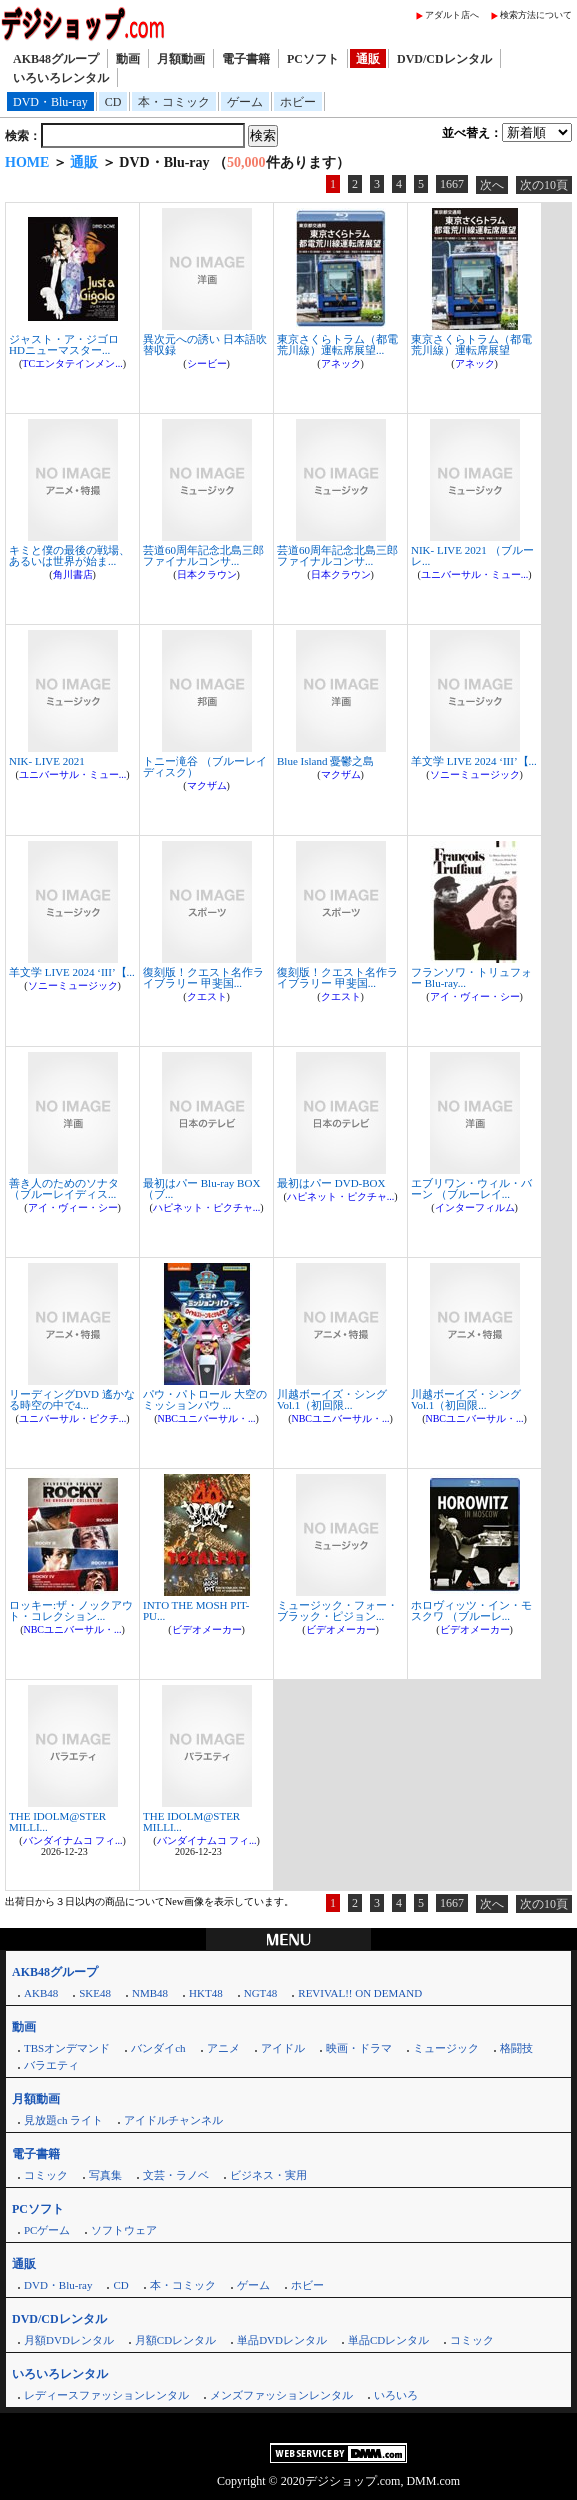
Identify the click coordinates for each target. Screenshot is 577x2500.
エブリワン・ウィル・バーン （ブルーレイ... (471, 1188)
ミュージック (446, 2048)
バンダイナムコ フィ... (73, 1840)
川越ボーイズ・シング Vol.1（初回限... (332, 1399)
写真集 (105, 2175)
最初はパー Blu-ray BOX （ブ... (201, 1188)
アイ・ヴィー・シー (475, 996)
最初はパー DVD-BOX (331, 1183)
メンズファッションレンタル (281, 2395)
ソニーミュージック (475, 774)
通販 (368, 59)
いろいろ (396, 2395)
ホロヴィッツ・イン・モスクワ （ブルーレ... (471, 1610)
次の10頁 (544, 185)
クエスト (207, 996)
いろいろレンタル (61, 78)
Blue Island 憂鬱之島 (325, 761)
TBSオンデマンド (67, 2048)
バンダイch (158, 2048)
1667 (452, 184)
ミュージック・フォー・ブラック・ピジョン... (337, 1610)
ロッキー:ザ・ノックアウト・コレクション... (71, 1610)
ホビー (298, 102)
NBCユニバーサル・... (206, 1418)
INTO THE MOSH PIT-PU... (196, 1610)
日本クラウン (207, 574)
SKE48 (95, 1993)
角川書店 (73, 574)
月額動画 (181, 59)
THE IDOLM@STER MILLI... (57, 1821)
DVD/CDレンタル (444, 59)
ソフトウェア (124, 2230)
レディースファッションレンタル (106, 2395)
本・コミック (174, 102)
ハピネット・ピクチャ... (207, 1207)
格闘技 (516, 2048)
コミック (46, 2175)
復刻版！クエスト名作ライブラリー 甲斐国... (203, 977)
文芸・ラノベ (176, 2175)
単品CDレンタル (388, 2340)
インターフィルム (475, 1207)
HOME (27, 162)
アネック (341, 363)
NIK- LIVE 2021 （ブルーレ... (472, 555)
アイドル (283, 2048)
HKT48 (206, 1993)
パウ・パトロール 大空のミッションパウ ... (205, 1399)
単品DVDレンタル (282, 2340)
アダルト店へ (452, 15)
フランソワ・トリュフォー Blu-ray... (471, 977)
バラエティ (51, 2065)
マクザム (207, 785)
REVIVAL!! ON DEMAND (360, 1993)
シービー (207, 363)
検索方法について (536, 15)
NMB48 (150, 1993)
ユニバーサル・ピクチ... (73, 1418)
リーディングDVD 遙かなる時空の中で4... (72, 1399)
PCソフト (313, 59)
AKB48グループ (56, 59)
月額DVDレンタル (69, 2340)
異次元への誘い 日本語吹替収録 (205, 344)
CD (113, 102)
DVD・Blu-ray (50, 102)
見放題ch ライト (63, 2120)
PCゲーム (47, 2230)
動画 (128, 59)
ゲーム (245, 102)
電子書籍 (246, 59)
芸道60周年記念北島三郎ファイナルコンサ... (203, 555)
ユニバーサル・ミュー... (475, 574)
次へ (492, 185)
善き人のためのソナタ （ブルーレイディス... (64, 1188)
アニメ (223, 2048)
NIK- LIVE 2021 (47, 761)
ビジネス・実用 (268, 2175)
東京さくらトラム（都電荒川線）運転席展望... (337, 344)
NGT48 (261, 1993)
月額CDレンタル (175, 2340)
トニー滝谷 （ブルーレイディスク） (205, 766)
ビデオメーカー (207, 1629)
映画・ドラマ (359, 2048)
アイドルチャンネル (173, 2120)
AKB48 (41, 1993)
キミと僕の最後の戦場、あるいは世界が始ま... (69, 555)
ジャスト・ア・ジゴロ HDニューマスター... (64, 344)
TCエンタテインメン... (72, 363)
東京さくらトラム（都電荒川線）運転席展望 (471, 344)
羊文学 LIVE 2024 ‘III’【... (474, 761)
